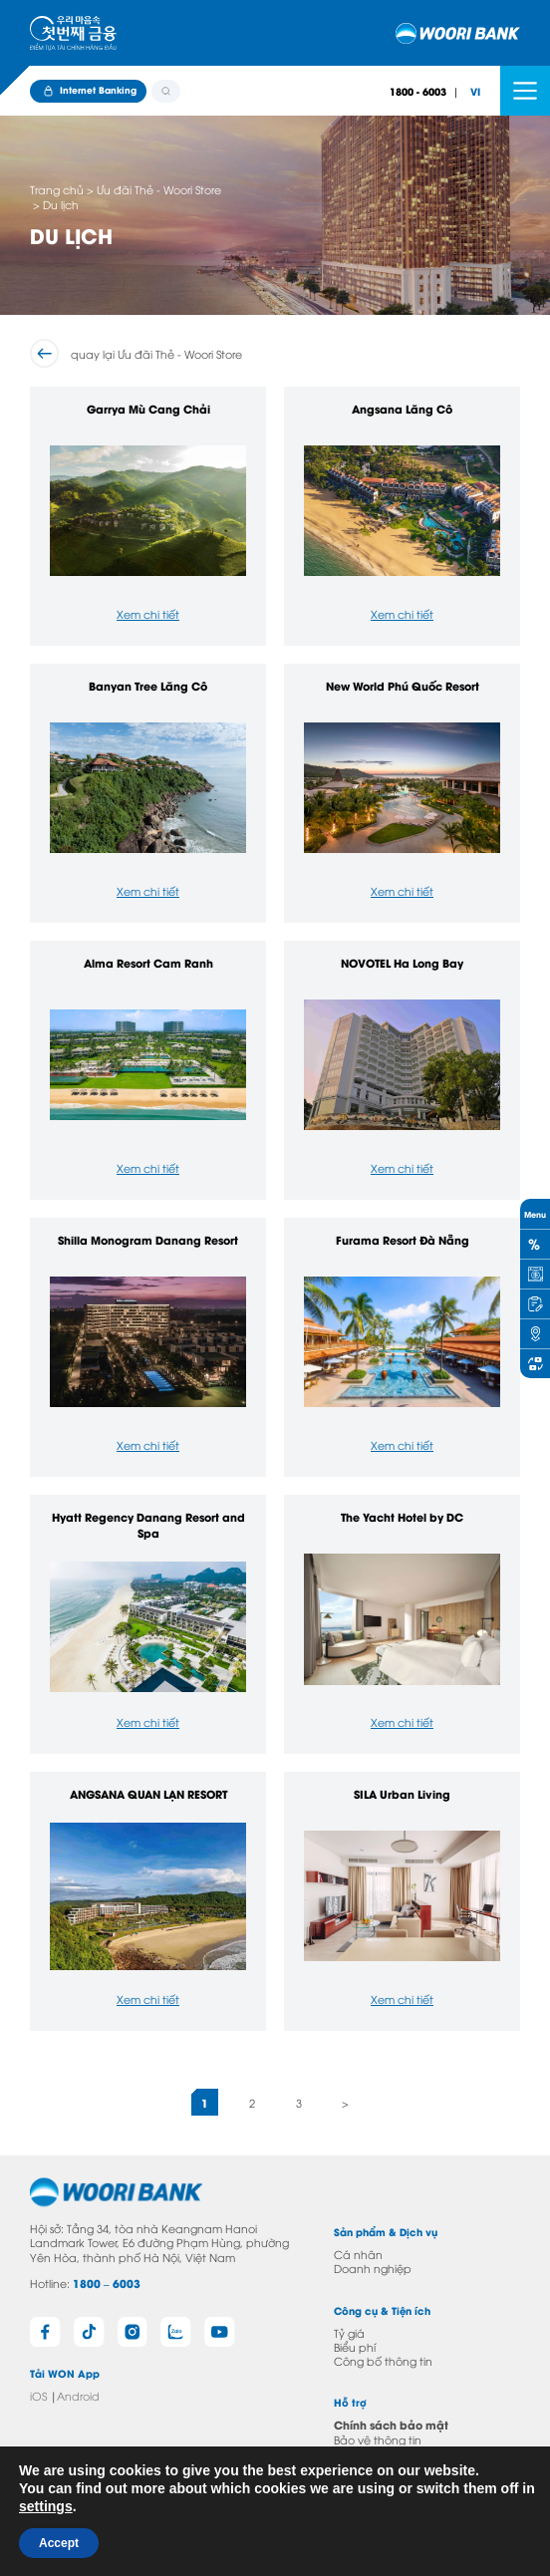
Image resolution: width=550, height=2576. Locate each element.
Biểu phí (355, 2346)
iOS (38, 2395)
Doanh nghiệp (373, 2267)
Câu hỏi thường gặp (366, 2473)
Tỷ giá (349, 2332)
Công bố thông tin (383, 2360)
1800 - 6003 (418, 91)
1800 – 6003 (106, 2283)
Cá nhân (358, 2253)
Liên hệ (353, 2452)
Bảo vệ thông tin (377, 2439)
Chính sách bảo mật (391, 2425)
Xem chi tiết (148, 613)
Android (78, 2395)
